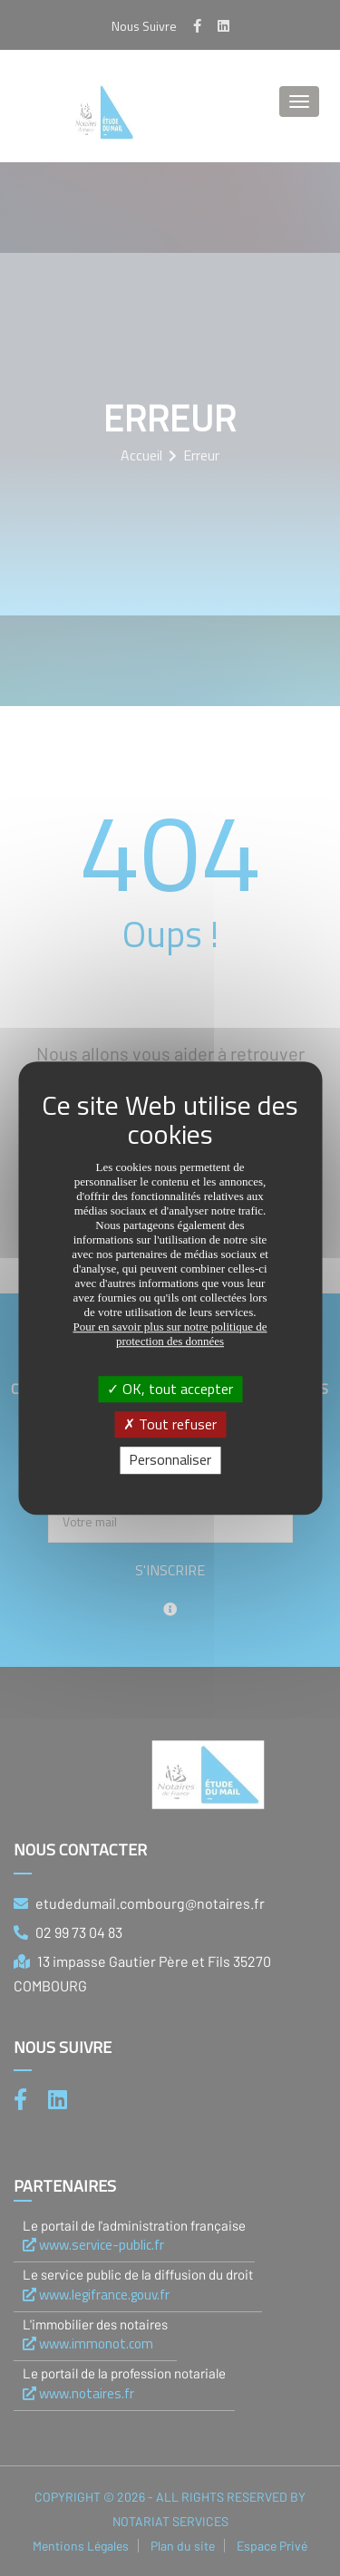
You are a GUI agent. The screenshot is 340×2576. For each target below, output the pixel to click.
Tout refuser (170, 1424)
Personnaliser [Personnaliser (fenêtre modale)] (170, 1460)
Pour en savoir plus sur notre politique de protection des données (170, 1334)
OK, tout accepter (170, 1388)
